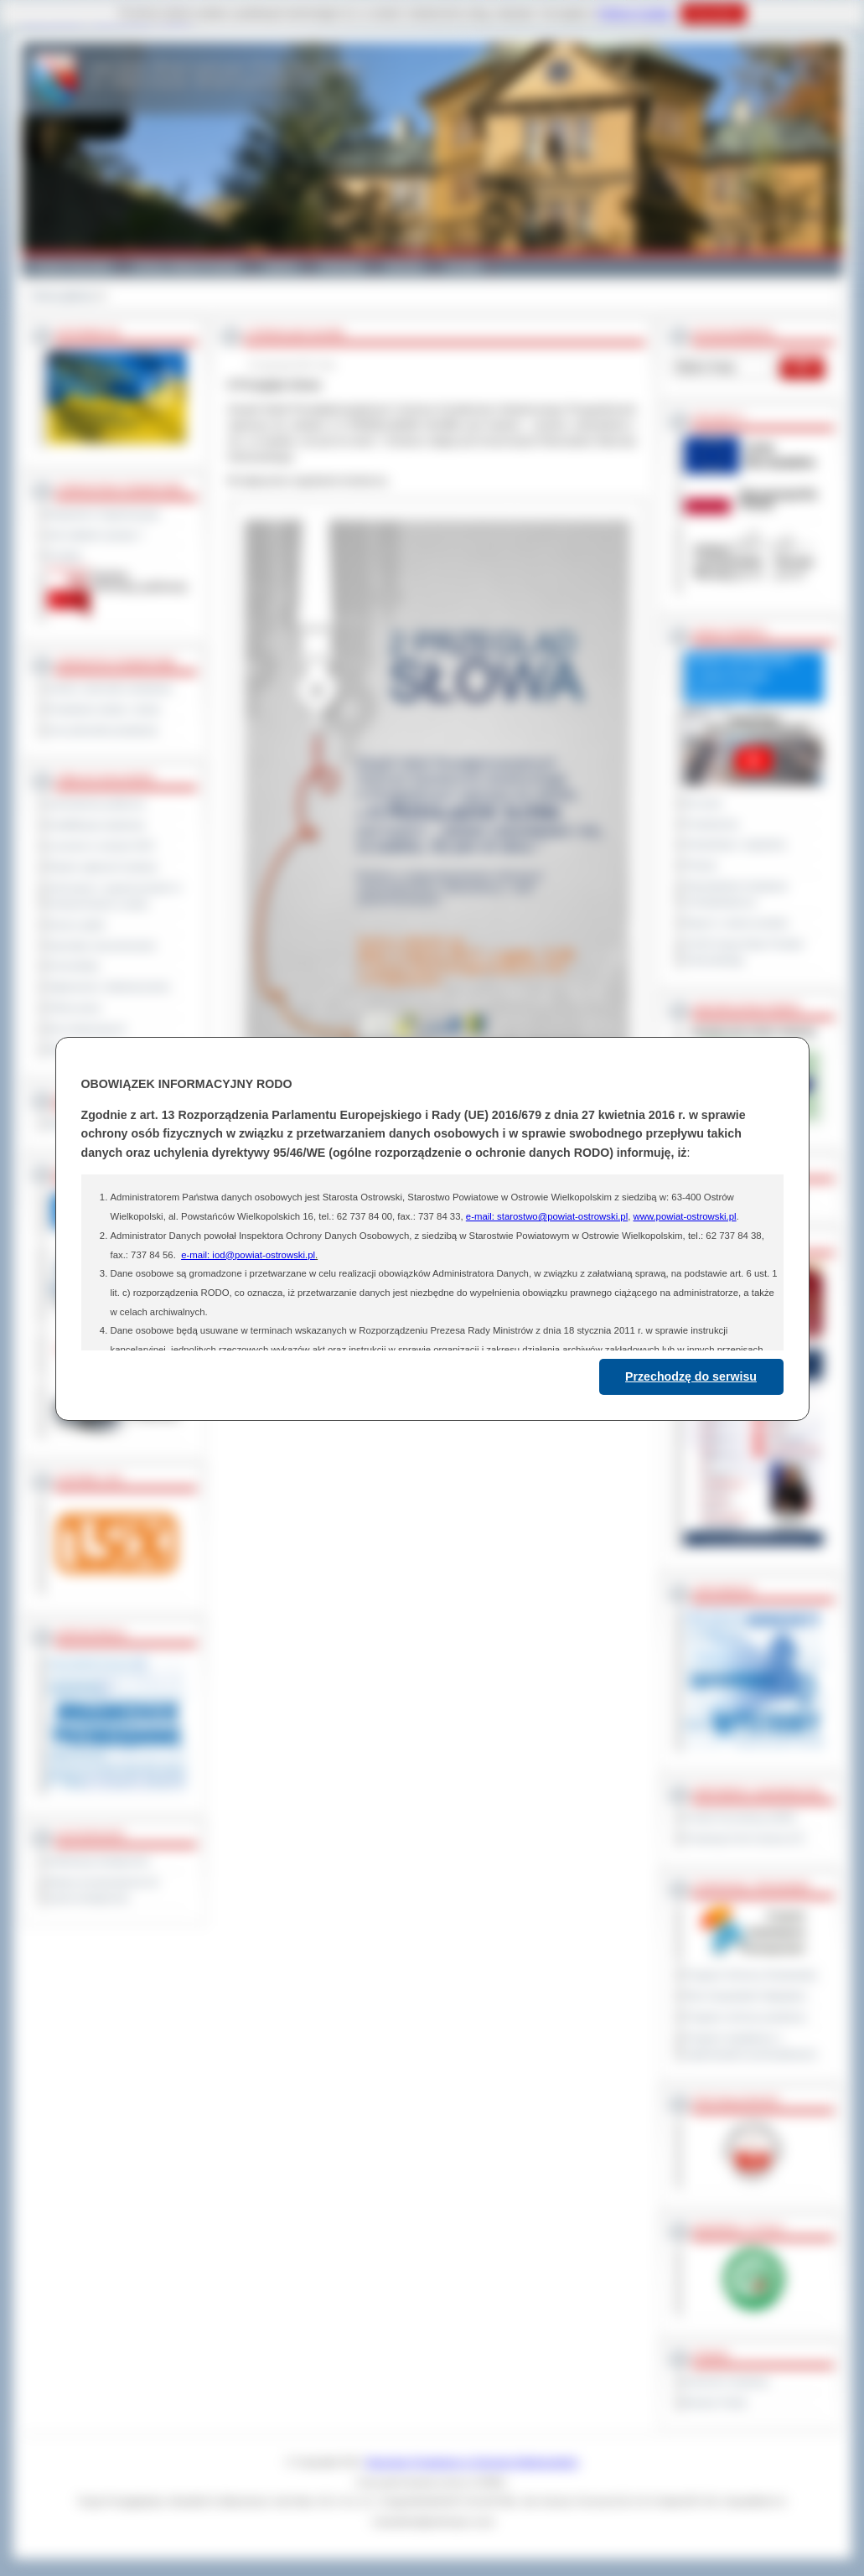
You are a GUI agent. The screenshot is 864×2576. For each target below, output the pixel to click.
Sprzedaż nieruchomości (102, 945)
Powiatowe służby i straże (104, 709)
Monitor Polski (716, 2402)
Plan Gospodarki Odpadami (745, 1996)
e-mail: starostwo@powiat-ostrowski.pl (547, 1216)
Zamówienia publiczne (97, 804)
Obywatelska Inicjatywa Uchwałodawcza (736, 894)
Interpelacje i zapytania (735, 844)
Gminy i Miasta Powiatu (187, 266)
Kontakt (464, 266)
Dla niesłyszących (87, 1028)
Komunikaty (74, 966)
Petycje (701, 865)
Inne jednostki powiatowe (103, 730)
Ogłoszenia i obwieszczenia (108, 987)
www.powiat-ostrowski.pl (684, 1216)
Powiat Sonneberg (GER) (740, 1817)
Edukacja (341, 266)
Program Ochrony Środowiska (751, 1975)
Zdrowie (404, 266)
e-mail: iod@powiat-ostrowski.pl (248, 1255)
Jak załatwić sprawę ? (96, 535)
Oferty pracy (74, 1007)
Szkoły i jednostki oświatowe (110, 688)
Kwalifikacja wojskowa (96, 825)
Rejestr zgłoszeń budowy (103, 867)
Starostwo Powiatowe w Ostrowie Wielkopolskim (471, 2462)
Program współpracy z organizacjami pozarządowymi (751, 2046)
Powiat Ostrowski (72, 266)
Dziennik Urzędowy (727, 2381)
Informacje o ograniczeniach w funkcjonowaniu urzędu (115, 896)
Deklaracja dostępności (99, 1861)
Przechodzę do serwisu (691, 1376)
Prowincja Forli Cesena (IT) (745, 1838)
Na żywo (703, 803)
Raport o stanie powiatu (737, 923)
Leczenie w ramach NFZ (101, 846)
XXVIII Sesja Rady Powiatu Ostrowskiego (745, 952)
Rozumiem (713, 13)
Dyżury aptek (77, 924)
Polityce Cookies (635, 13)
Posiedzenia (711, 824)
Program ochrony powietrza (745, 2017)
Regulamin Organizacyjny (104, 514)
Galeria (280, 266)
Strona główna (63, 296)
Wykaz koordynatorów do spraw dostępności (103, 1890)
